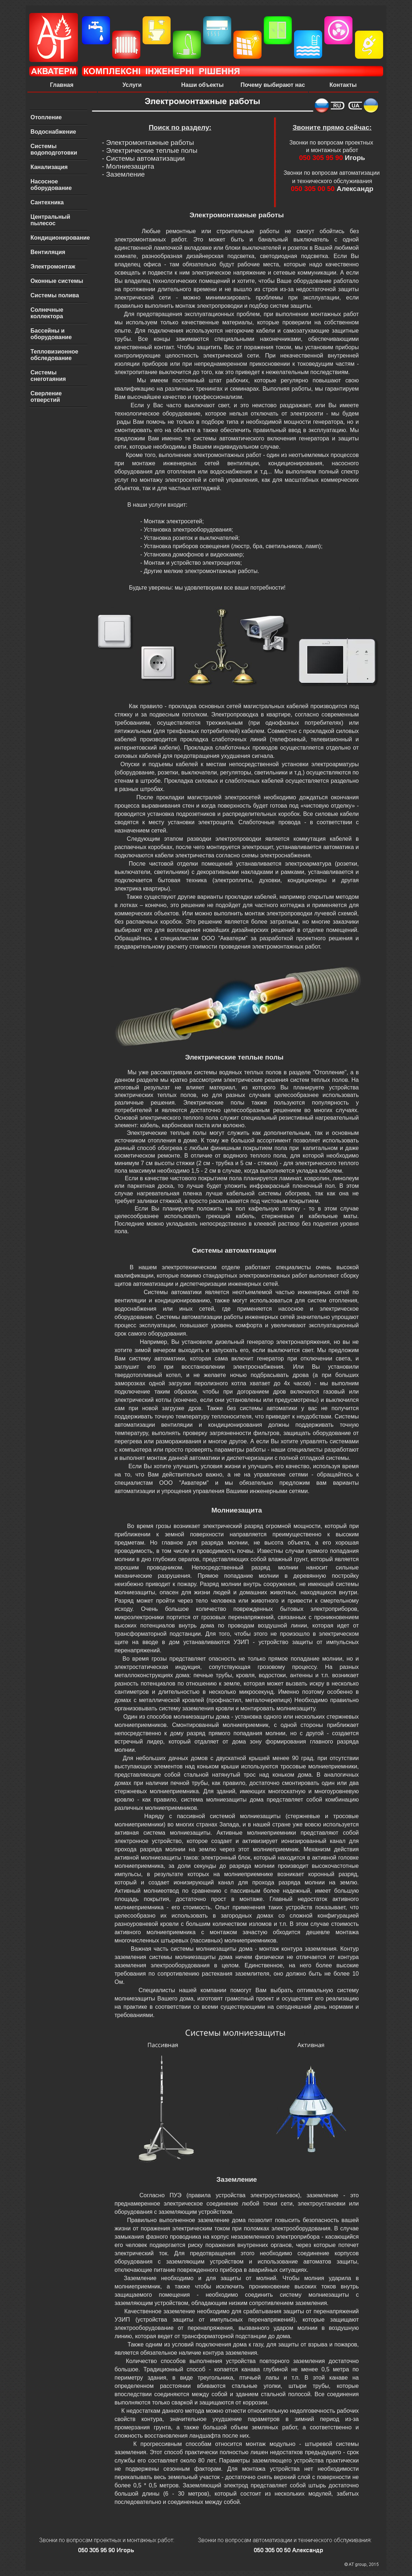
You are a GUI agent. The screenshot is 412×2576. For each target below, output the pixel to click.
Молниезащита (130, 166)
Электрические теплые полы (151, 150)
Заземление (125, 174)
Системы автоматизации (145, 158)
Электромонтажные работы (150, 142)
